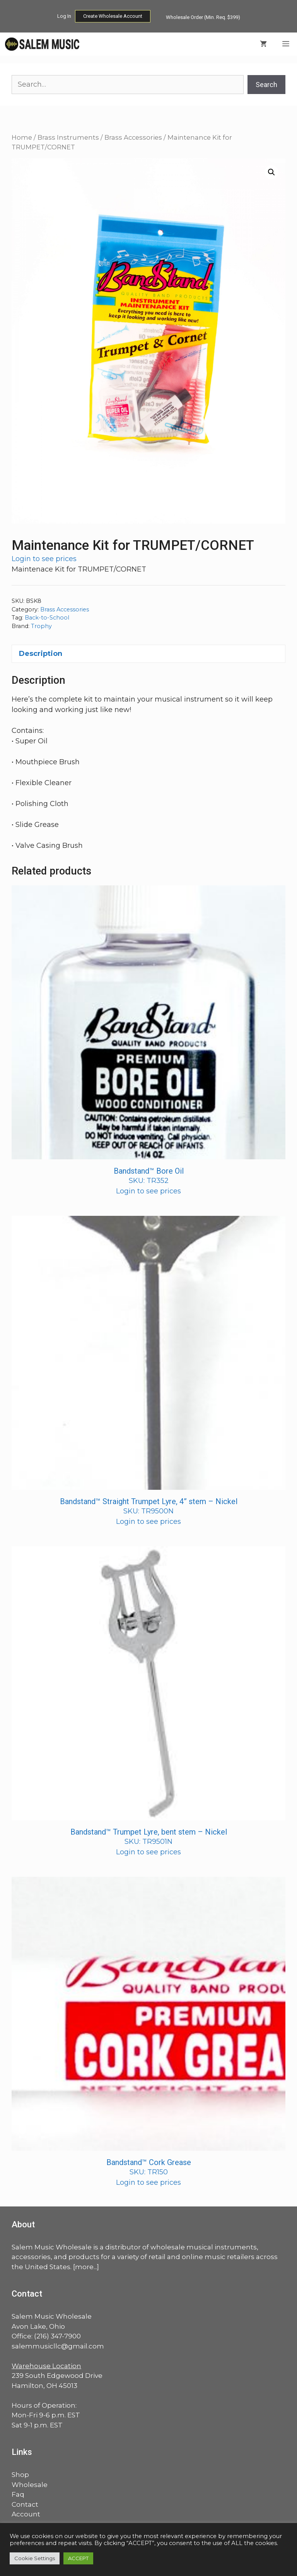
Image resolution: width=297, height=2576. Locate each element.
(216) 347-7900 (57, 2336)
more (84, 2267)
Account (26, 2514)
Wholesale (30, 2485)
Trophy (41, 626)
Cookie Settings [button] (34, 2558)
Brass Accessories (133, 137)
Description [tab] (40, 653)
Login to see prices (44, 559)
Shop (20, 2474)
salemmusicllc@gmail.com (58, 2346)
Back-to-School (47, 617)
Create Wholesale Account (112, 16)
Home (22, 137)
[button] (271, 172)
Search (266, 84)
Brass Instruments (68, 137)
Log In (64, 16)
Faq (18, 2494)
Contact (25, 2504)
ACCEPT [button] (78, 2558)
